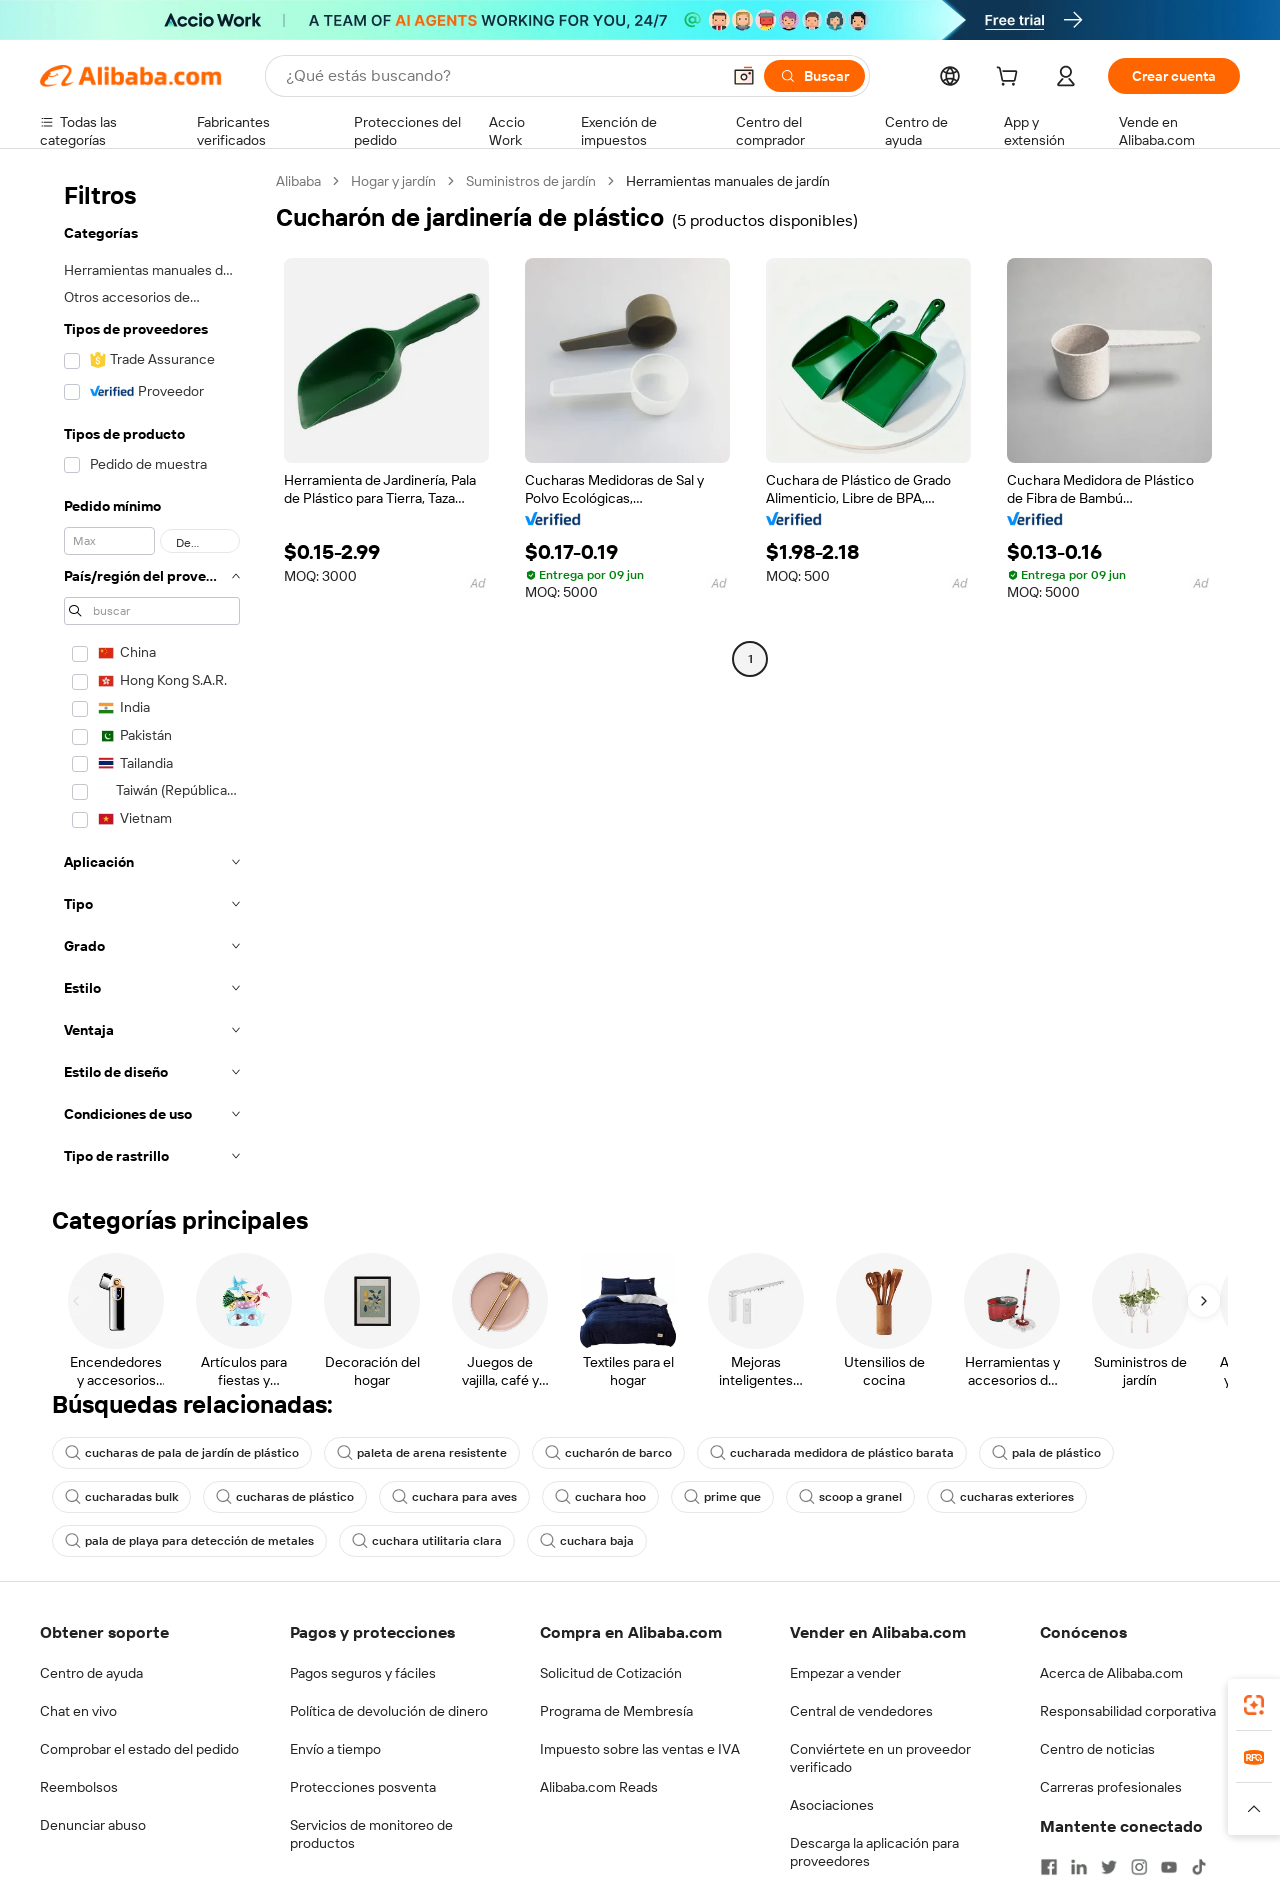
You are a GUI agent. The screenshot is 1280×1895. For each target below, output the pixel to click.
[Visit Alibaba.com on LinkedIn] (1079, 1867)
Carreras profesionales (1111, 1787)
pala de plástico (1046, 1453)
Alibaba (298, 181)
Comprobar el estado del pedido (139, 1749)
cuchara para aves (454, 1497)
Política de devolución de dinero (389, 1711)
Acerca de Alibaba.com (1111, 1673)
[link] (1254, 1705)
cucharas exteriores (1007, 1497)
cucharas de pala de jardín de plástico (182, 1453)
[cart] (1011, 79)
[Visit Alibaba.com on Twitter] (1109, 1867)
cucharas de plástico (285, 1497)
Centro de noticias (1097, 1749)
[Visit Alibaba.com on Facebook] (1049, 1867)
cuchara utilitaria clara (427, 1541)
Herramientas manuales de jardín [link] (728, 181)
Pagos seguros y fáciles (363, 1673)
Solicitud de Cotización (611, 1673)
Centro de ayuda (91, 1673)
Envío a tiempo (335, 1749)
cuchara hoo (600, 1497)
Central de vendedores (861, 1711)
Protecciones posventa (363, 1787)
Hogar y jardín (393, 181)
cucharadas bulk (121, 1497)
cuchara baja (587, 1541)
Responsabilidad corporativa (1128, 1711)
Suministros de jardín (531, 181)
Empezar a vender (845, 1673)
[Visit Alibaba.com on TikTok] (1199, 1867)
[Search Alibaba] (501, 76)
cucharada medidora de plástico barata (832, 1453)
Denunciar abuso (93, 1825)
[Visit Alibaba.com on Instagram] (1139, 1867)
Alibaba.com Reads (599, 1787)
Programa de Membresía (616, 1711)
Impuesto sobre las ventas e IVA (640, 1749)
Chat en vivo (78, 1711)
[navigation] (152, 674)
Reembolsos (79, 1787)
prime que (722, 1497)
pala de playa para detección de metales (189, 1541)
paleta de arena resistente (422, 1453)
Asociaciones (832, 1805)
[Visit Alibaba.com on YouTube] (1169, 1867)
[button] (744, 76)
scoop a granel (850, 1497)
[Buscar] (814, 76)
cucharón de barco (608, 1453)
